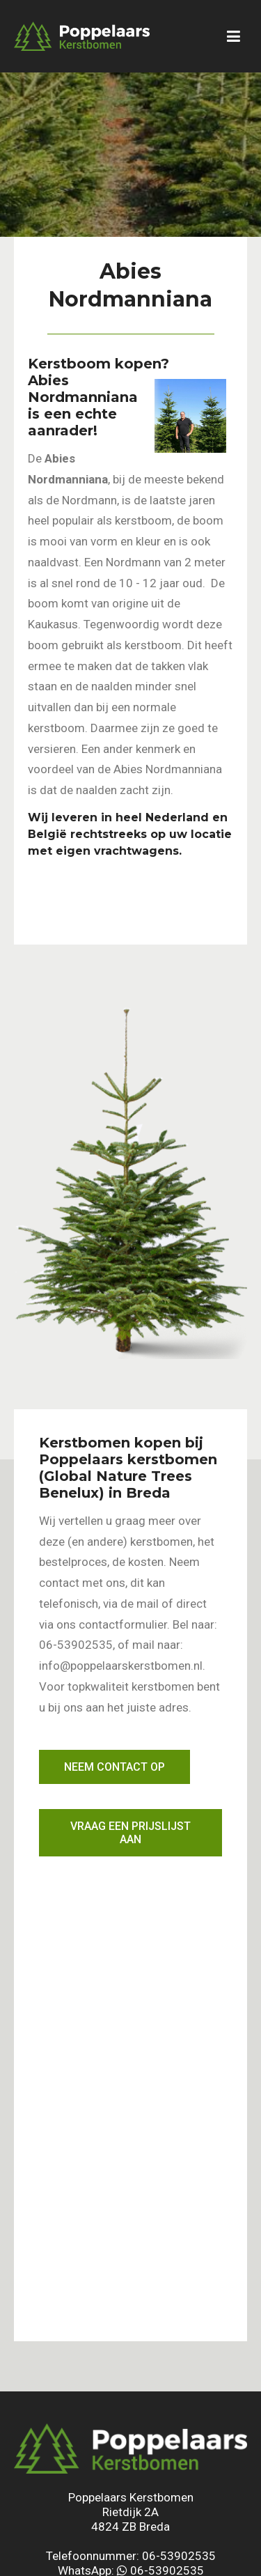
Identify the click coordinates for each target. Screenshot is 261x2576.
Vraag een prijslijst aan (130, 1833)
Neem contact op (114, 1767)
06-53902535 (179, 2556)
